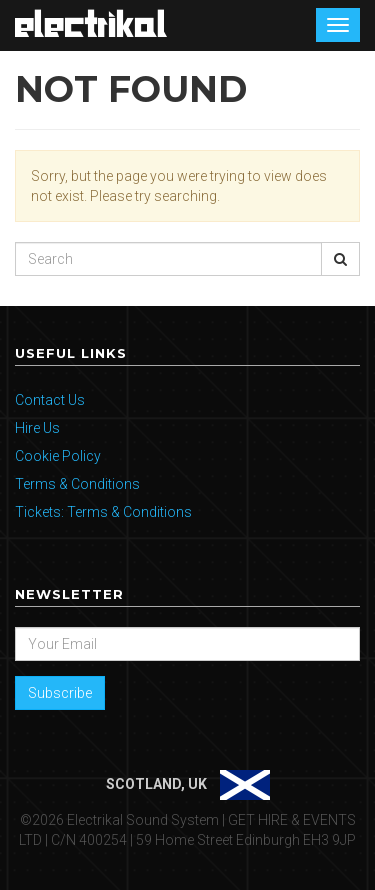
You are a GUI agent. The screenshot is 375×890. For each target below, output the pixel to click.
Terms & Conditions (77, 484)
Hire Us (37, 428)
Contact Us (50, 400)
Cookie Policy (58, 456)
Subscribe (60, 693)
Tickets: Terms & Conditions (103, 512)
